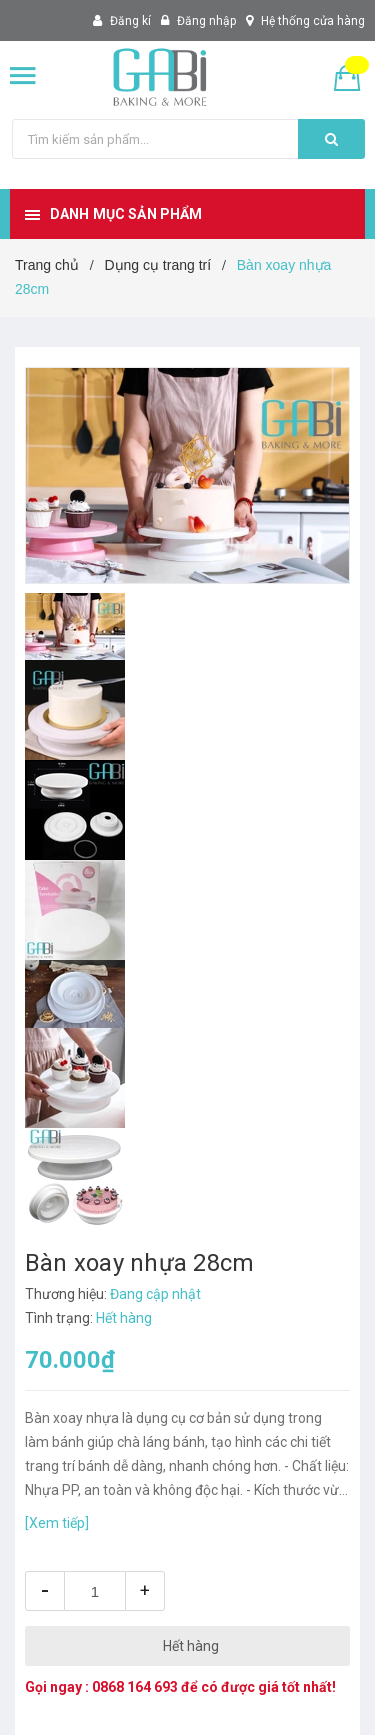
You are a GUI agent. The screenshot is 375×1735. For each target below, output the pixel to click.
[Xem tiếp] (57, 1523)
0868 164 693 (135, 1687)
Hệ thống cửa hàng (313, 21)
